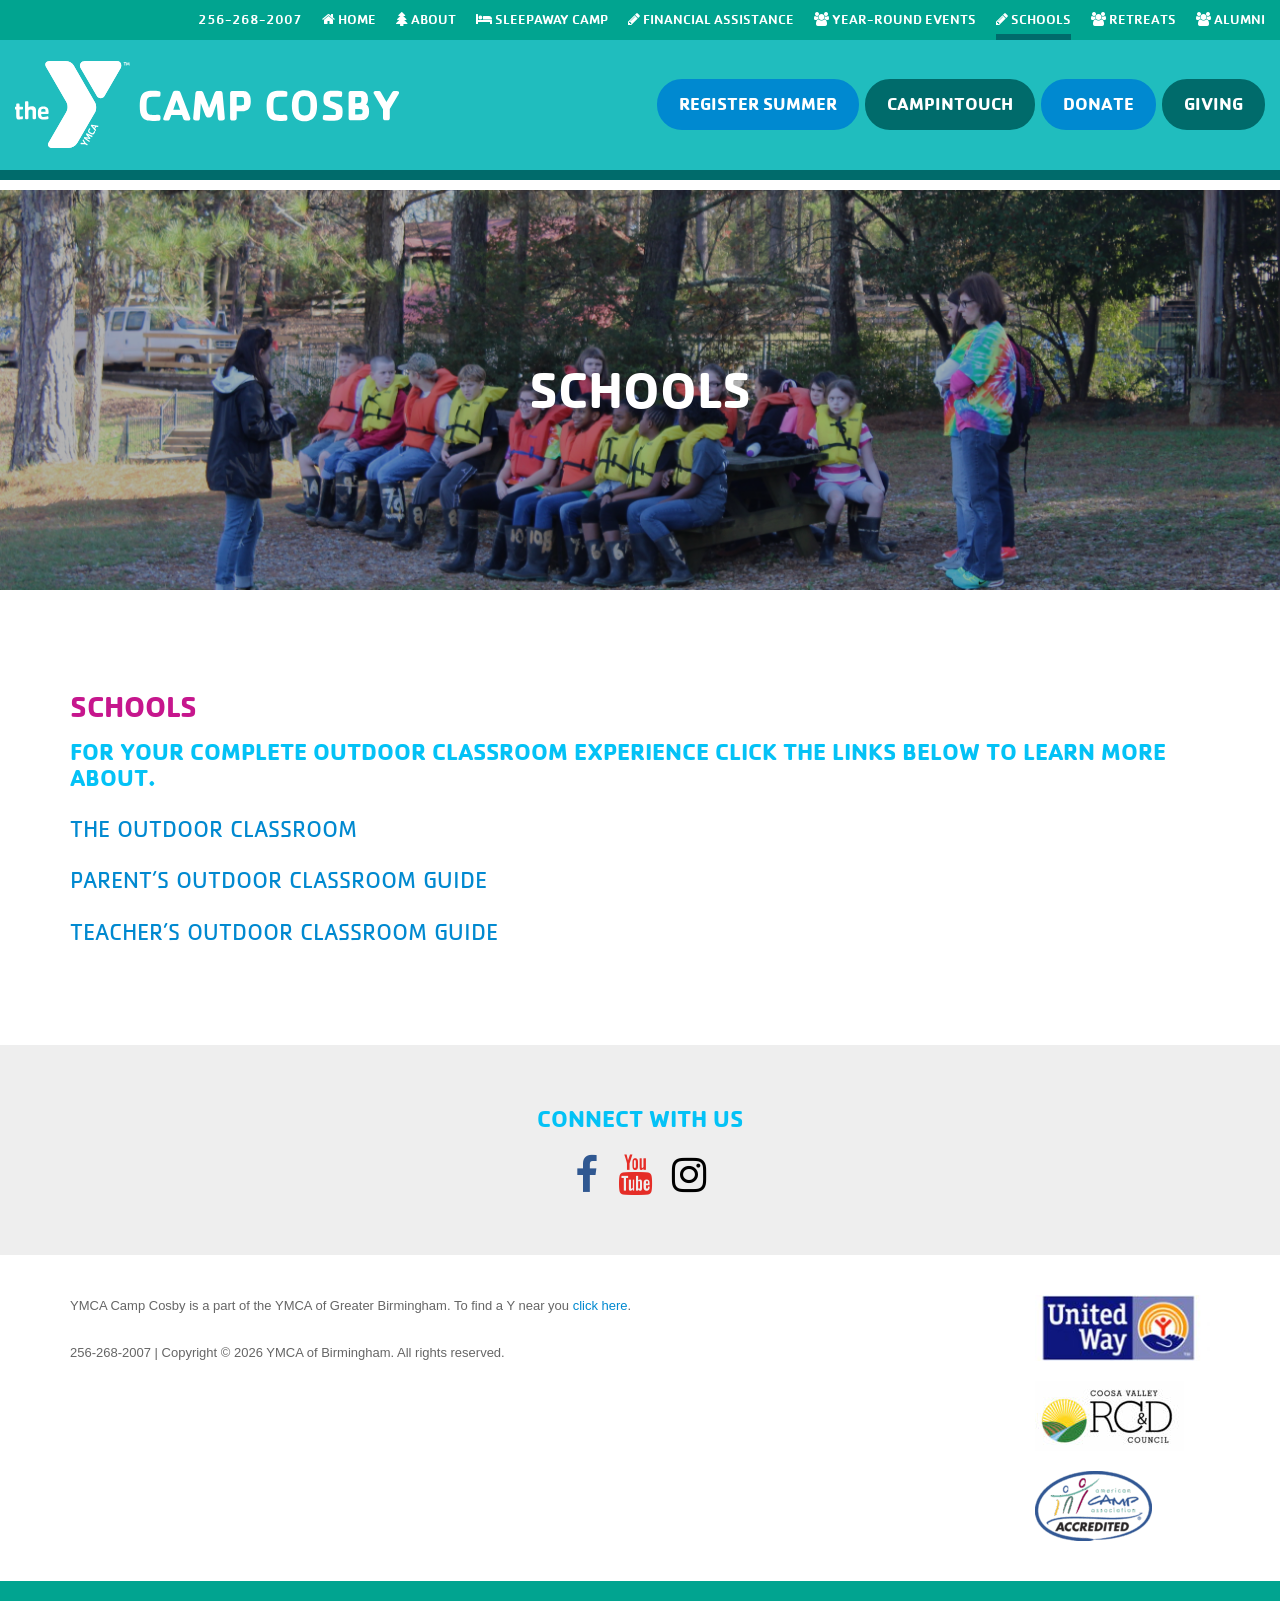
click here (600, 1305)
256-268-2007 (250, 19)
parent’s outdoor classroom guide (278, 880)
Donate (1098, 103)
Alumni (1230, 19)
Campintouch (950, 103)
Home (349, 19)
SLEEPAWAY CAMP (542, 19)
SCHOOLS (1033, 19)
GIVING (1213, 103)
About (426, 19)
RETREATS (1133, 19)
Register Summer (758, 103)
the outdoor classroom (213, 829)
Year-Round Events (895, 19)
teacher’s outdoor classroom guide (284, 932)
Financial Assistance (711, 19)
